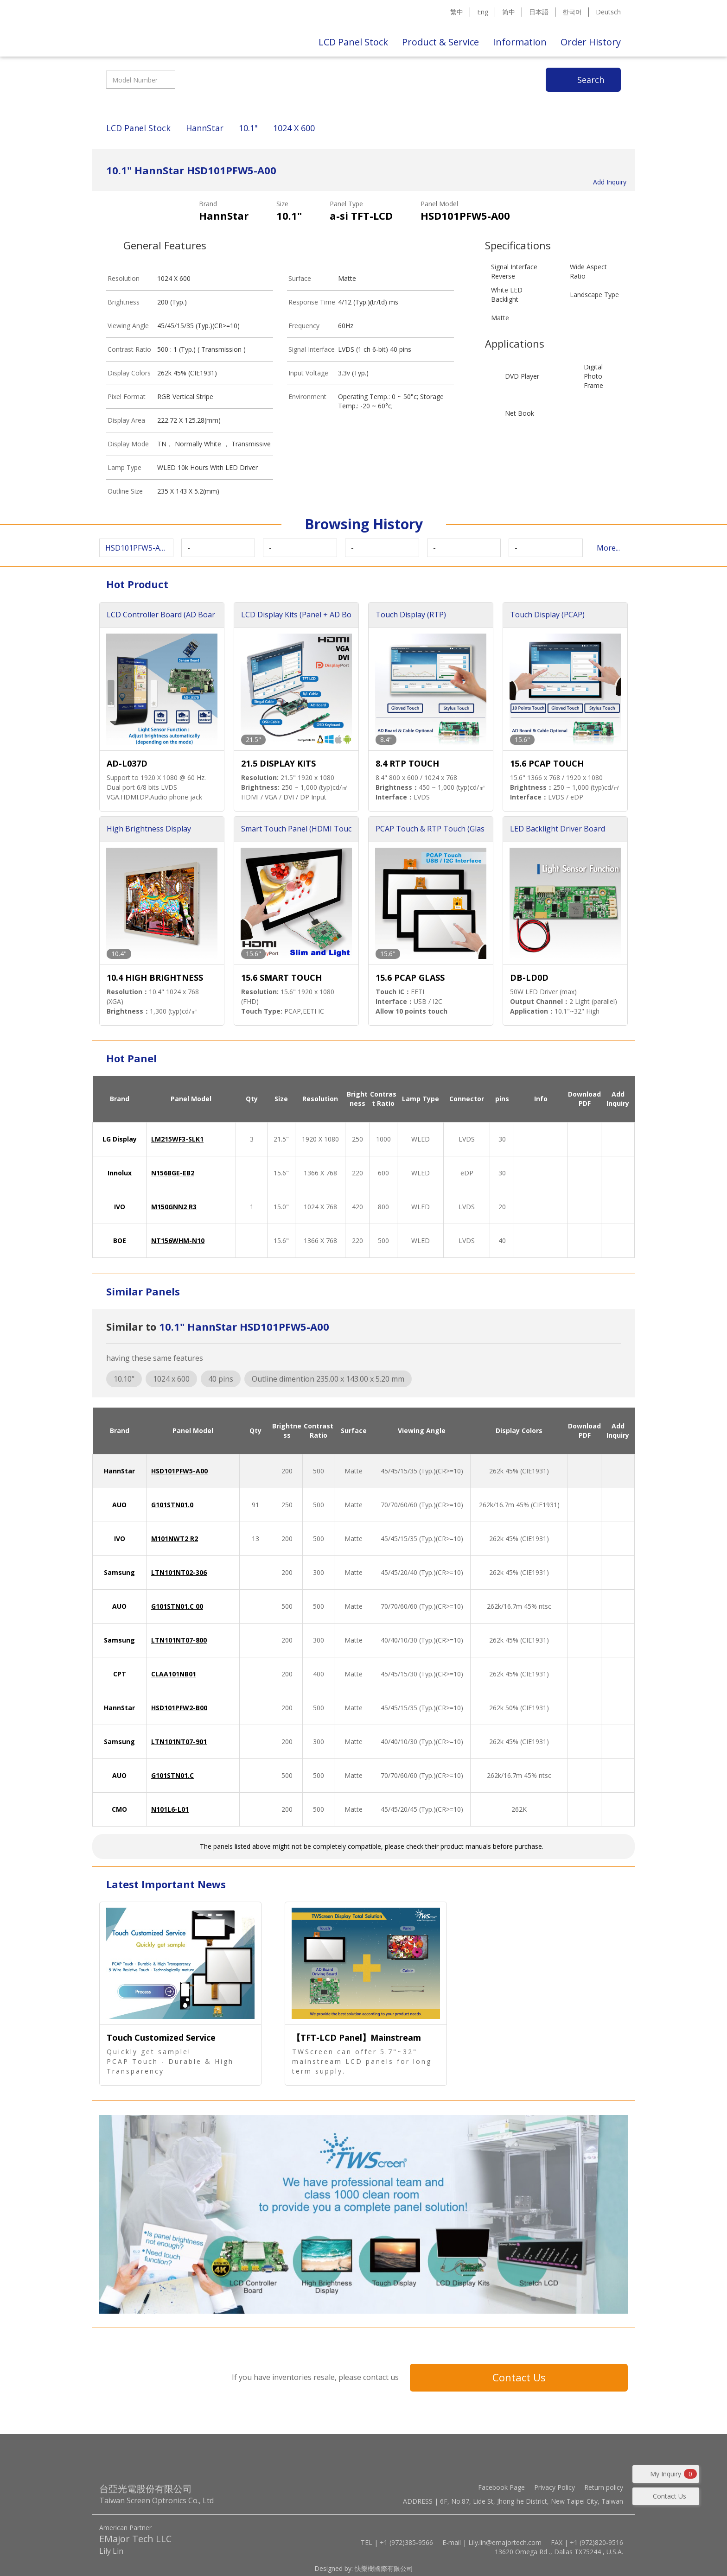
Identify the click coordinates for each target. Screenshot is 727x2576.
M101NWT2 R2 (174, 1538)
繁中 (456, 11)
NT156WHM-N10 (177, 1240)
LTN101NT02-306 (179, 1572)
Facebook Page (501, 2487)
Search (590, 79)
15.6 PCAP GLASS (410, 977)
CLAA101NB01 (173, 1673)
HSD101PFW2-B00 (179, 1707)
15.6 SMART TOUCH (281, 977)
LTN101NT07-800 (179, 1640)
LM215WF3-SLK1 (177, 1139)
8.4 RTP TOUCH (407, 763)
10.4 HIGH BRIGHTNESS (155, 977)
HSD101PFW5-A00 (179, 1470)
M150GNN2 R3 (174, 1206)
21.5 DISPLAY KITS (278, 763)
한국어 (572, 11)
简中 (508, 11)
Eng (482, 11)
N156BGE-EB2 (172, 1172)
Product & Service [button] (440, 42)
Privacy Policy (554, 2487)
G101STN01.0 (172, 1504)
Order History (591, 42)
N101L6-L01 (170, 1809)
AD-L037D (127, 763)
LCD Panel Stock (353, 42)
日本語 (538, 11)
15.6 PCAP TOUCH (547, 763)
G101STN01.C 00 (177, 1606)
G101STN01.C (172, 1775)
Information (520, 42)
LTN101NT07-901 (179, 1741)
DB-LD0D (529, 977)
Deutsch (608, 11)
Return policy (603, 2487)
